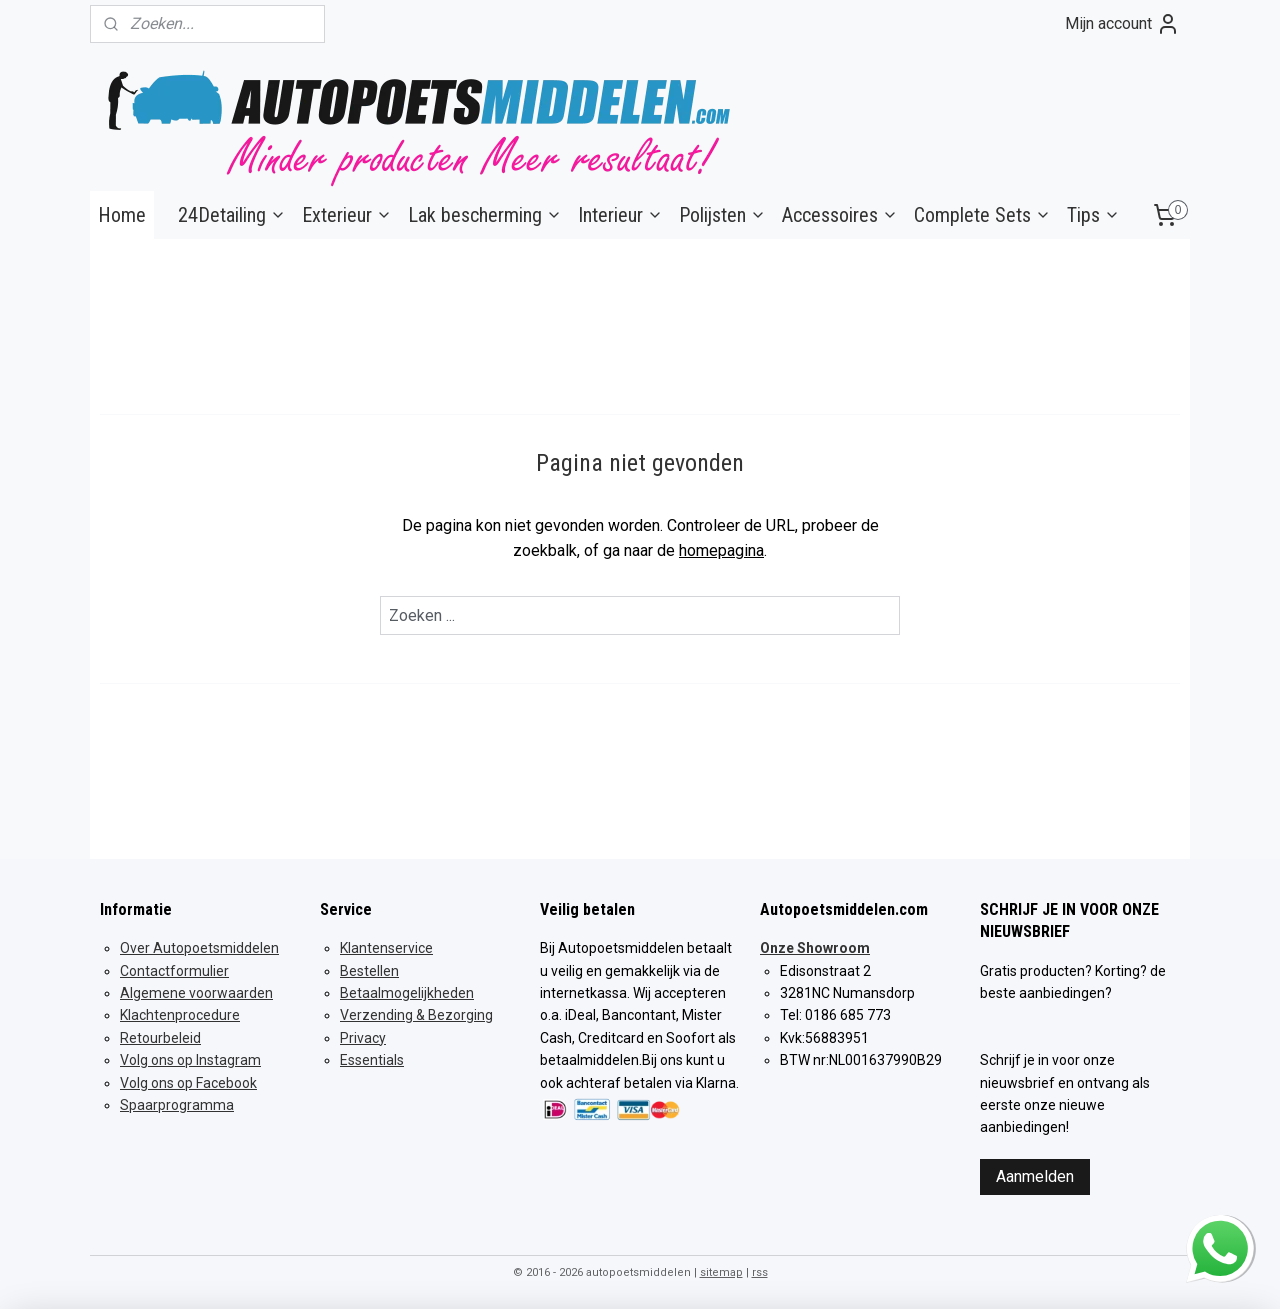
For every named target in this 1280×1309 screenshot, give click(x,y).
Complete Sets (982, 215)
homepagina (721, 550)
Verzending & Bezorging (416, 1015)
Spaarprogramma (177, 1105)
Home (122, 215)
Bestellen (369, 971)
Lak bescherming (485, 215)
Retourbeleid (160, 1038)
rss (760, 1272)
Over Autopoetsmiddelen (199, 948)
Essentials (372, 1060)
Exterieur (347, 215)
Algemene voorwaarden (196, 993)
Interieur (620, 215)
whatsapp (1220, 1227)
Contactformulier (174, 971)
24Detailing (232, 215)
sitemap (721, 1272)
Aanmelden (1035, 1176)
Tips (1093, 215)
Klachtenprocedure (180, 1015)
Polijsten (722, 215)
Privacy (363, 1038)
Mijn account (1122, 24)
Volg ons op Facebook (188, 1083)
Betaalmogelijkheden (407, 993)
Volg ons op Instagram (190, 1060)
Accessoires (840, 215)
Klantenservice (386, 948)
